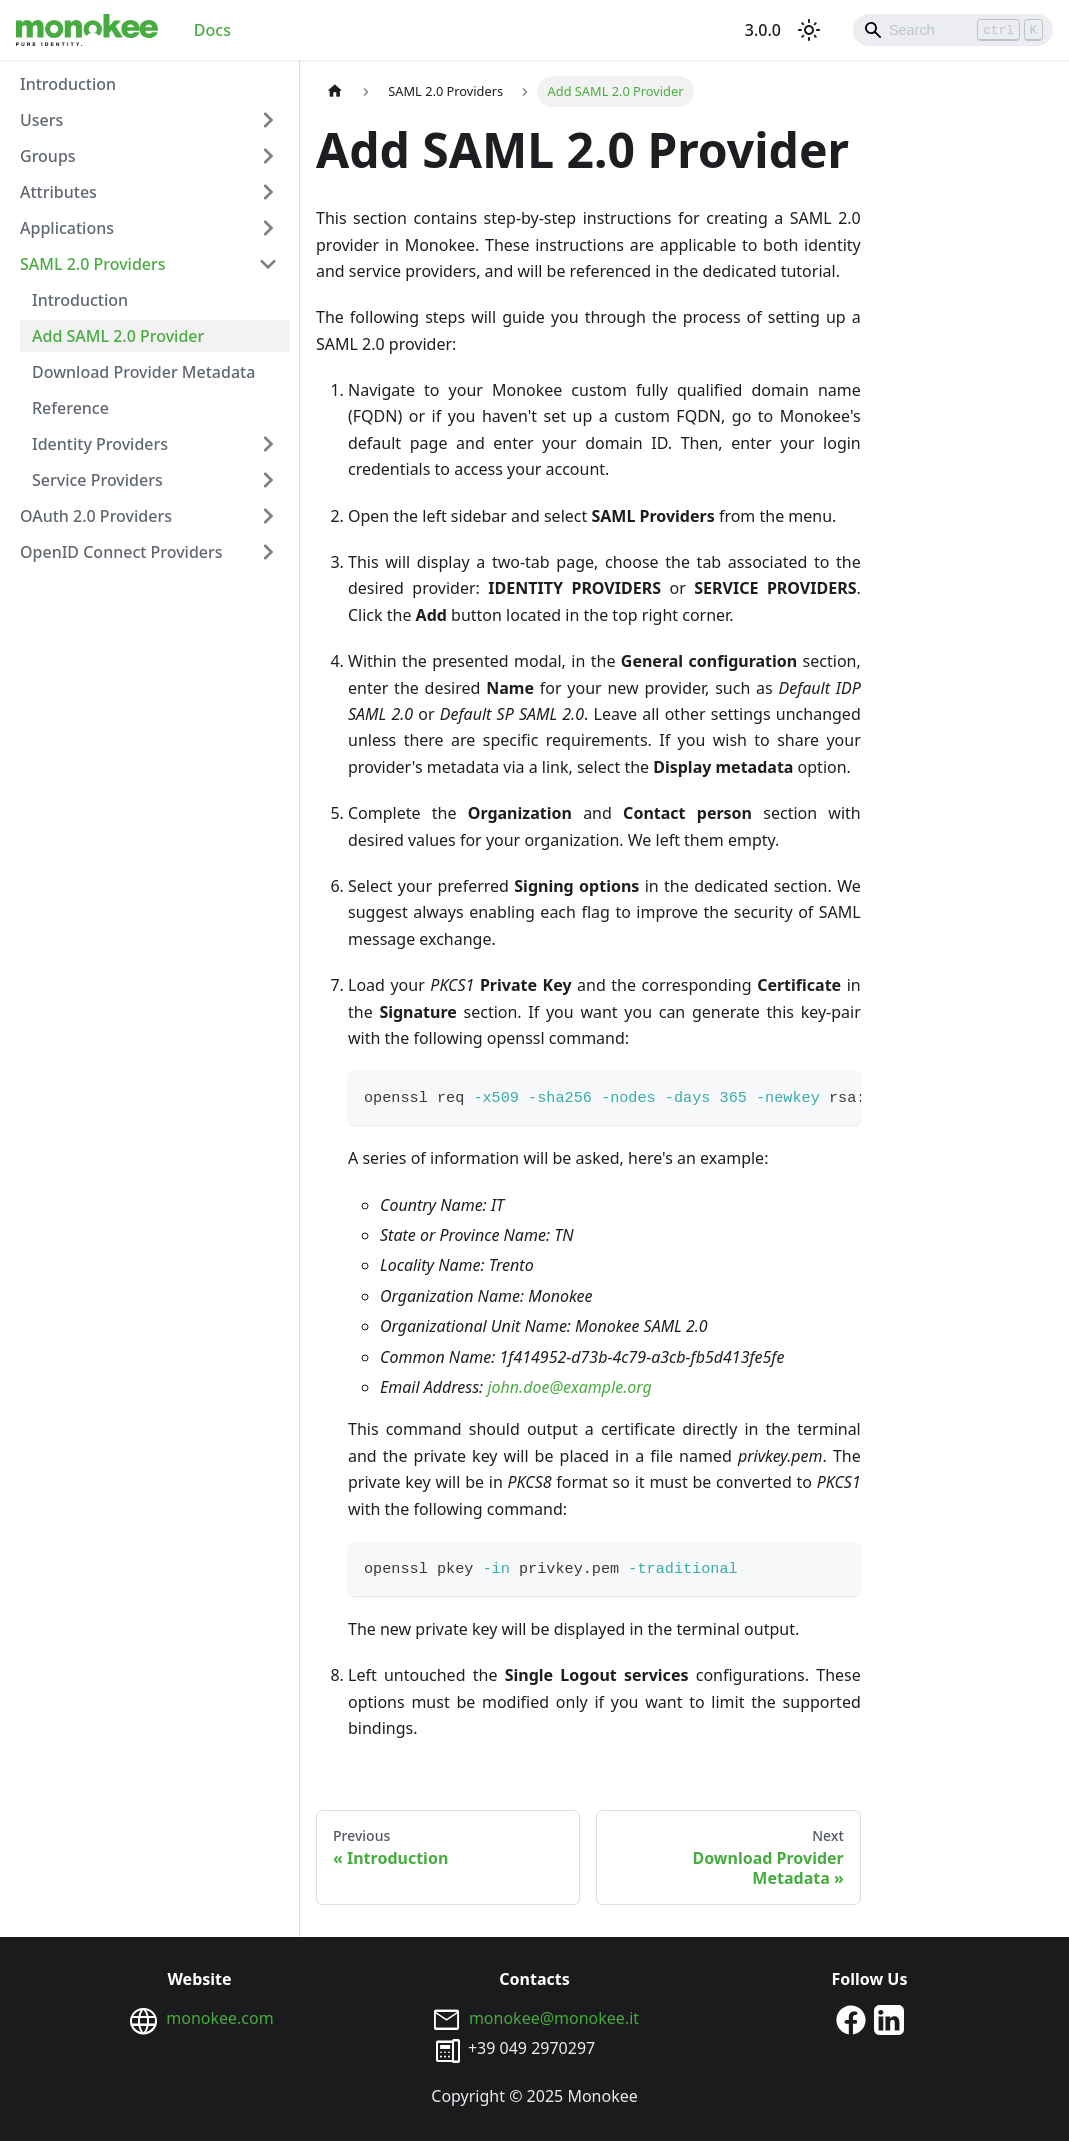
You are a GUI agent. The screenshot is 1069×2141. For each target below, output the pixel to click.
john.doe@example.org (569, 1387)
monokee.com (219, 2018)
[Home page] (335, 91)
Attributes (58, 192)
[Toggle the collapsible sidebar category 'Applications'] (268, 228)
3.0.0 (763, 30)
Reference (70, 408)
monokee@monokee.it (554, 2018)
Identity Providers (100, 444)
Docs (212, 30)
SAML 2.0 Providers (93, 264)
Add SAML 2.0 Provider (118, 336)
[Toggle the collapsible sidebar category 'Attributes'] (268, 192)
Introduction (68, 84)
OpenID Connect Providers (121, 552)
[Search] (953, 30)
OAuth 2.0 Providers (96, 516)
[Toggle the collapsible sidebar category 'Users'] (268, 120)
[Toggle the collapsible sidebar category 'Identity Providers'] (268, 444)
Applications (67, 228)
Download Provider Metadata (143, 372)
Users (41, 120)
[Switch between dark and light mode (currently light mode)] (809, 30)
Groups (48, 156)
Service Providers (97, 480)
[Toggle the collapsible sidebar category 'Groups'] (268, 156)
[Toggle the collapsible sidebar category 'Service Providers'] (268, 480)
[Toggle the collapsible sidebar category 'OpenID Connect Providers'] (268, 552)
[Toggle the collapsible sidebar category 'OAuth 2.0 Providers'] (268, 516)
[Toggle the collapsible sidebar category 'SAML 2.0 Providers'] (268, 264)
